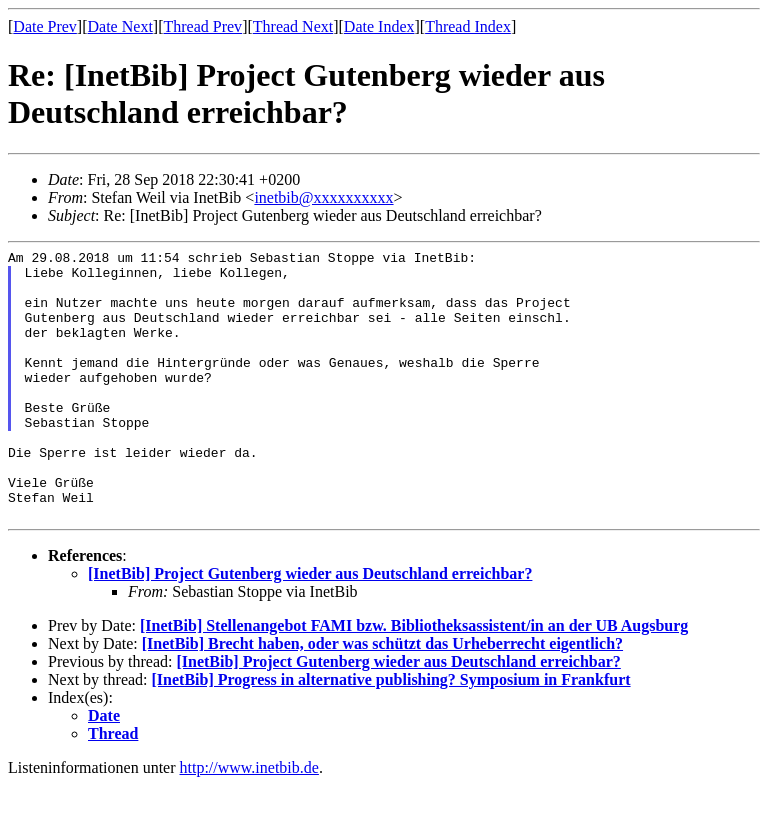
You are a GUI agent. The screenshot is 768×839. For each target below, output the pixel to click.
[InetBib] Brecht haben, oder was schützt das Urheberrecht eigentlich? (382, 697)
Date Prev (45, 26)
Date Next (120, 26)
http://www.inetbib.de (249, 821)
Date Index (379, 26)
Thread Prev (202, 26)
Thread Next (293, 26)
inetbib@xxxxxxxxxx (323, 197)
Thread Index (468, 26)
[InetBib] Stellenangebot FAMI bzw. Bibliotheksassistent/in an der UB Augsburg (414, 679)
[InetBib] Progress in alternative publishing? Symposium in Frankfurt (391, 733)
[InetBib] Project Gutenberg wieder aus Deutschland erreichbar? (310, 627)
